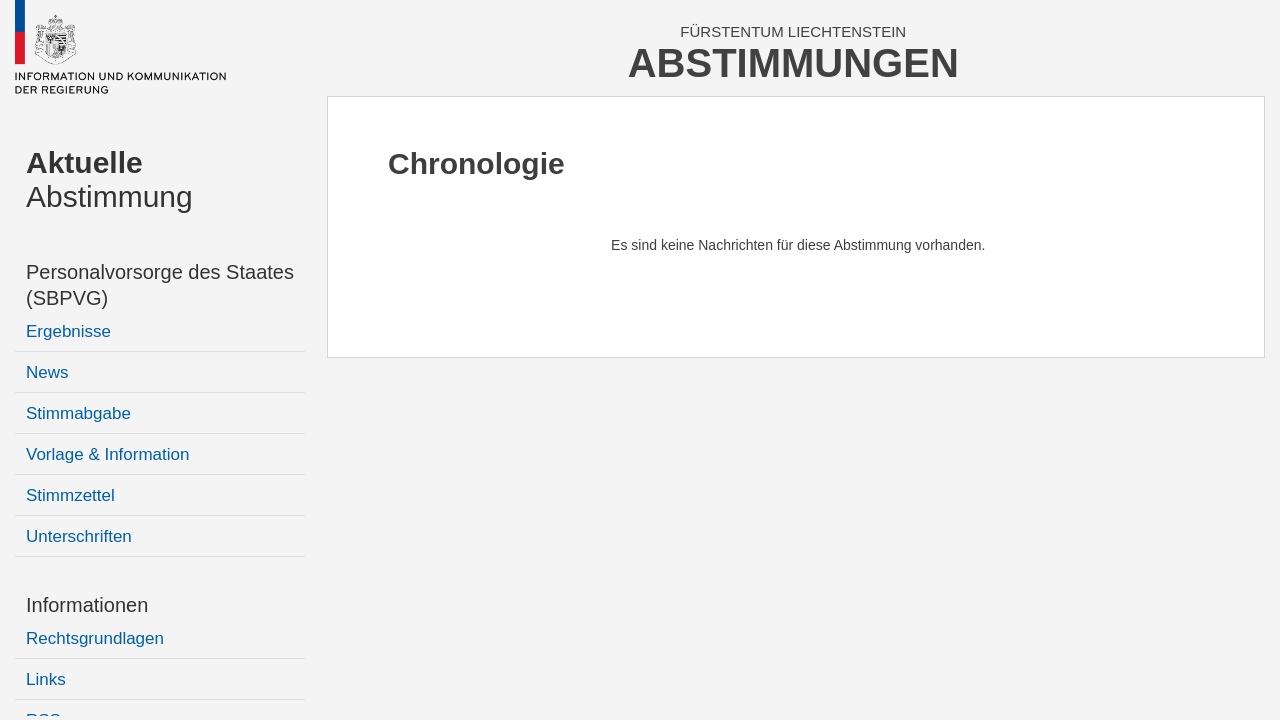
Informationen (87, 605)
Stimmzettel (70, 495)
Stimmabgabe (78, 413)
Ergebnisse (68, 331)
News (47, 372)
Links (46, 679)
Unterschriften (79, 536)
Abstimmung (109, 179)
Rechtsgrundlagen (95, 638)
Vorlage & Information (107, 454)
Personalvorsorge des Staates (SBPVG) (160, 285)
